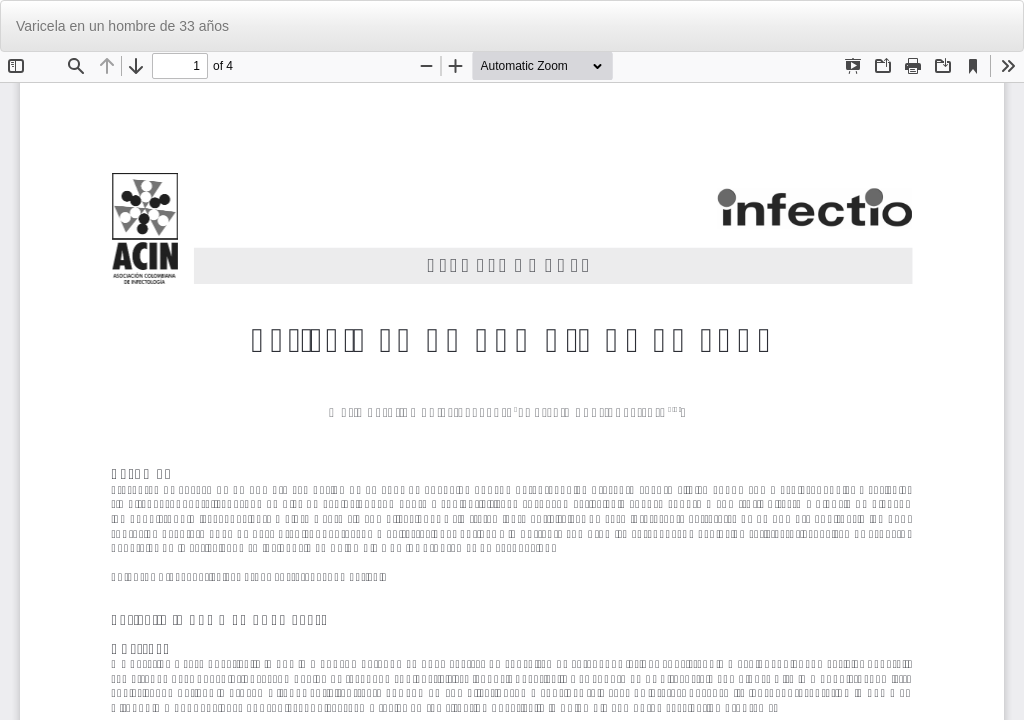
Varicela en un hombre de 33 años (122, 26)
